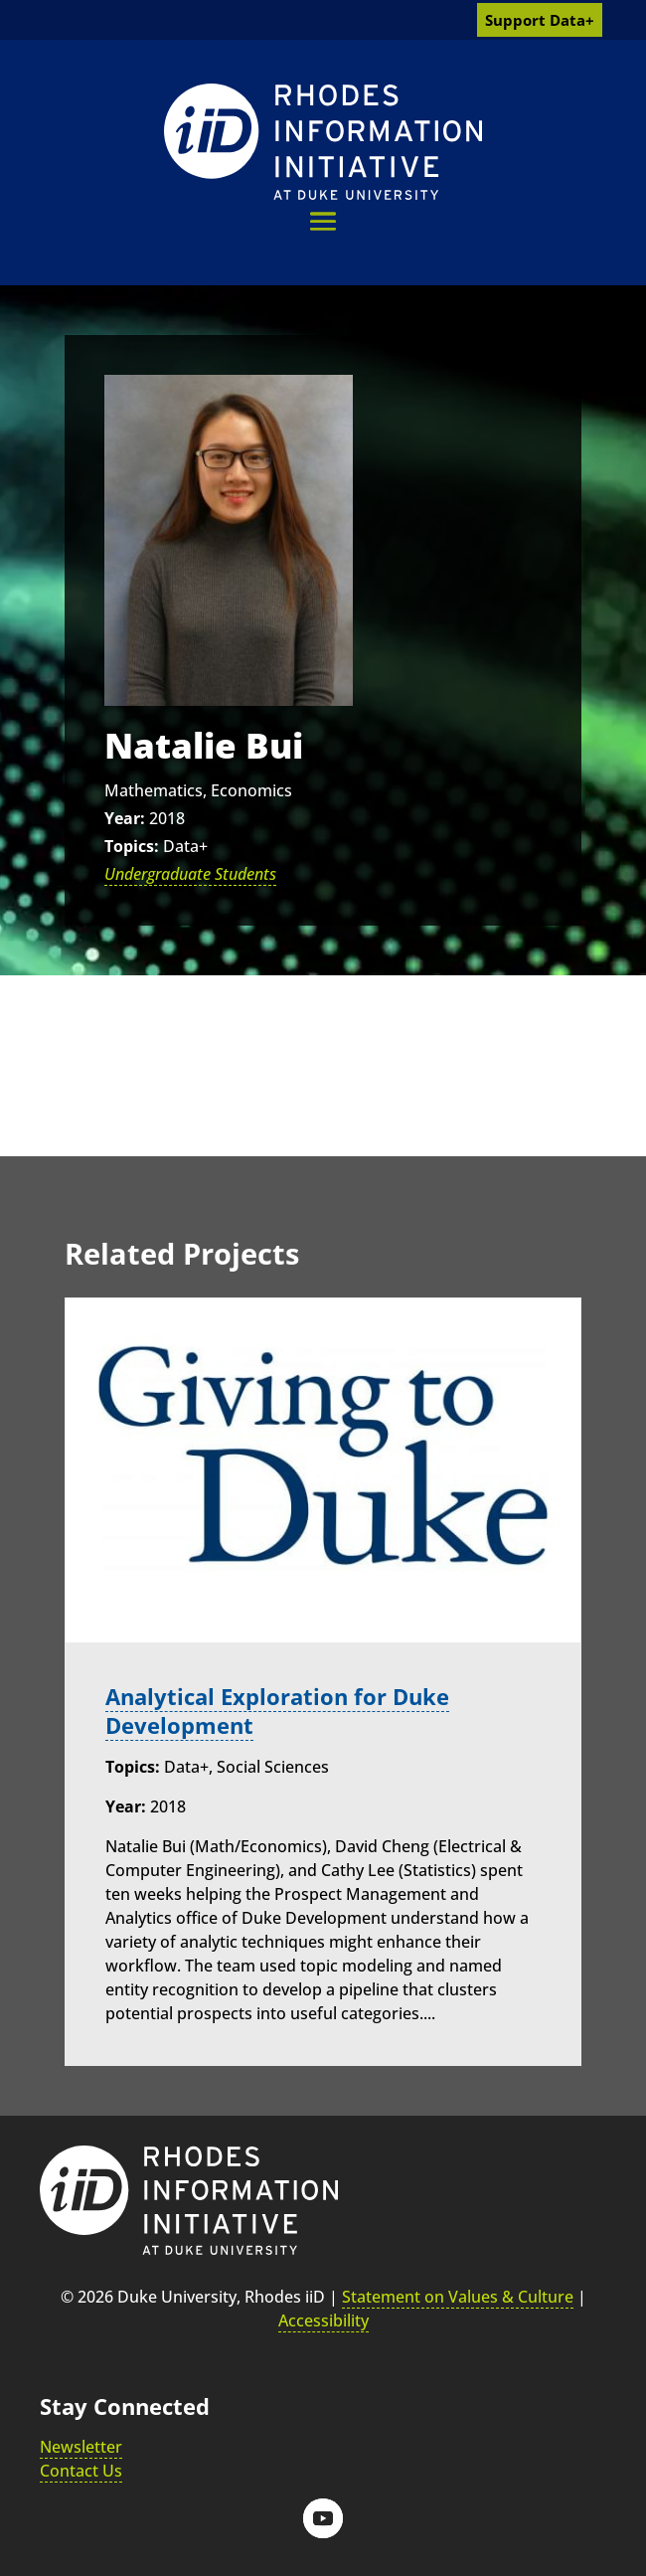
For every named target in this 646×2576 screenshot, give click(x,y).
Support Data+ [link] (539, 20)
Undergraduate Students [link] (190, 874)
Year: (124, 818)
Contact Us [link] (81, 2471)
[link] (323, 142)
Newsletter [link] (81, 2447)
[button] (323, 221)
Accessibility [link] (323, 2320)
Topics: (131, 846)
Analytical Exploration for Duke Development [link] (277, 1711)
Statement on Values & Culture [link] (457, 2297)
